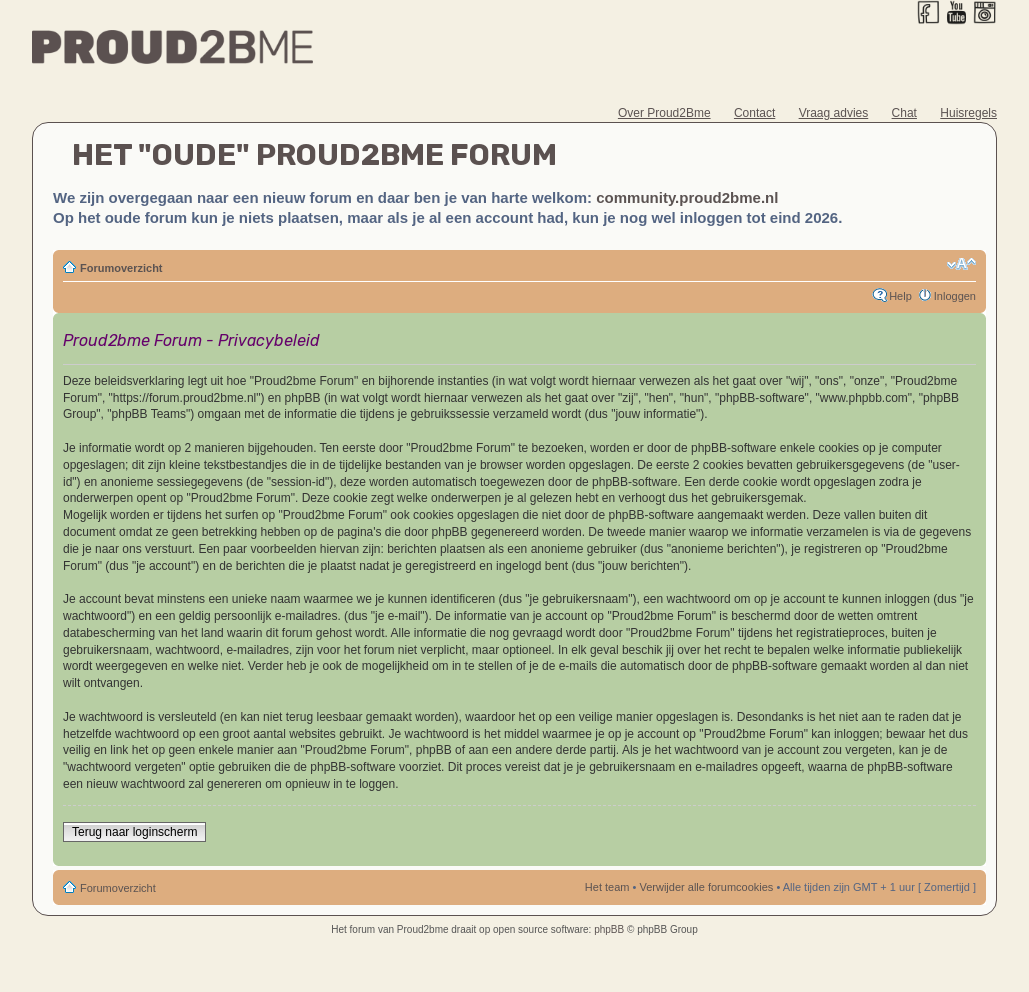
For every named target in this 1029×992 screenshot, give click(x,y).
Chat (904, 113)
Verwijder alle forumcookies (706, 887)
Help (900, 296)
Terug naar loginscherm (134, 832)
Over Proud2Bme (664, 113)
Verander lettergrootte (961, 264)
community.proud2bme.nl (687, 197)
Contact (754, 113)
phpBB (609, 929)
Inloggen (955, 296)
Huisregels (968, 113)
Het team (607, 887)
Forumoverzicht (121, 268)
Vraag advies (834, 113)
